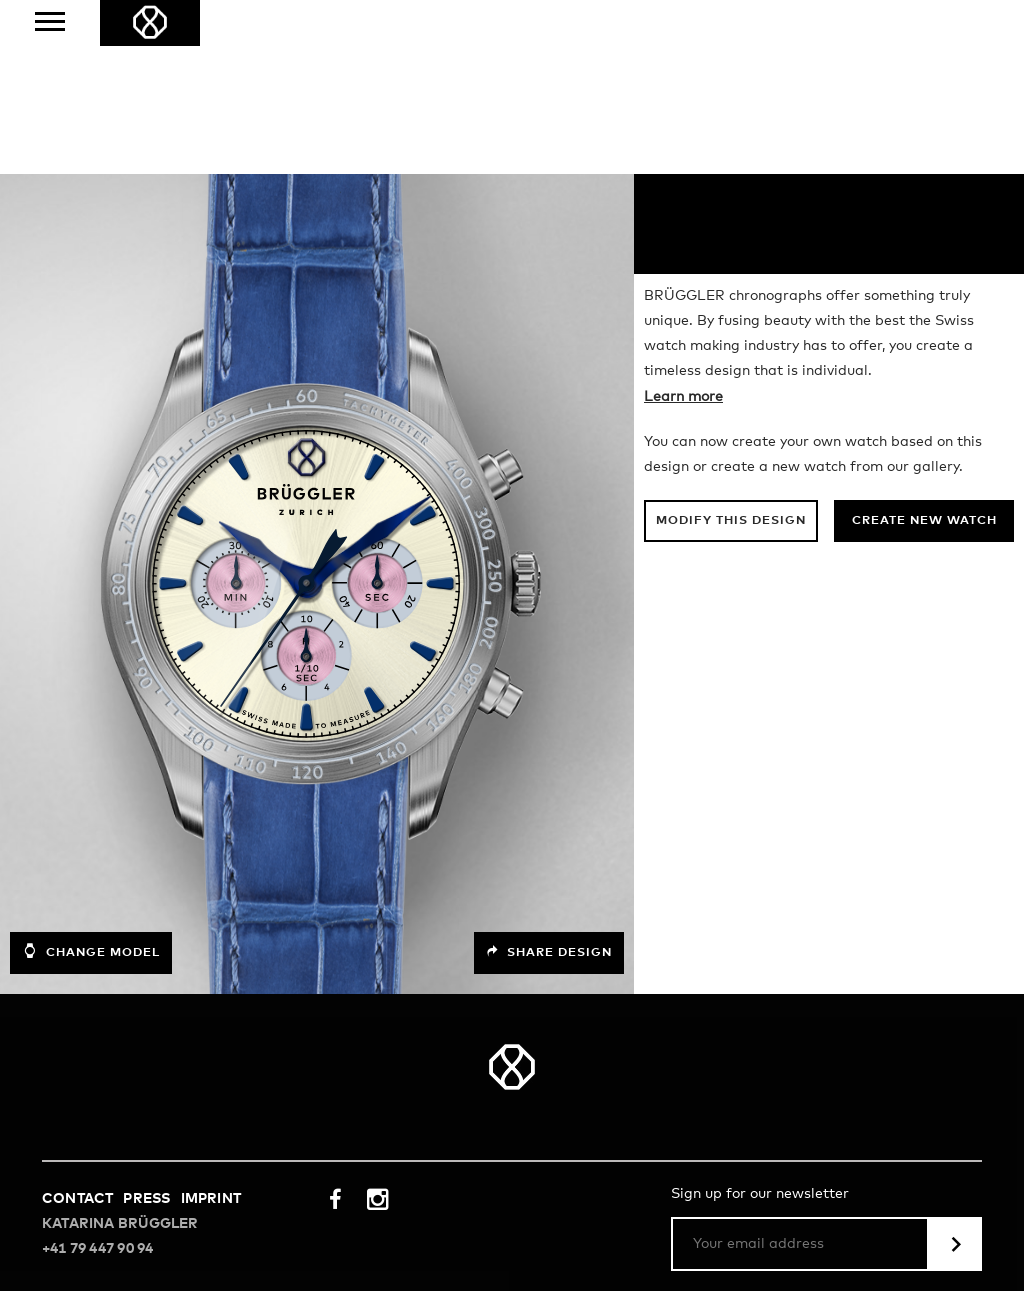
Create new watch (924, 348)
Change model (91, 778)
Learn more (683, 223)
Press (146, 1025)
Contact (77, 1025)
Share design (549, 779)
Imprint (211, 1025)
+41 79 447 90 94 (97, 1075)
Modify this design (731, 348)
